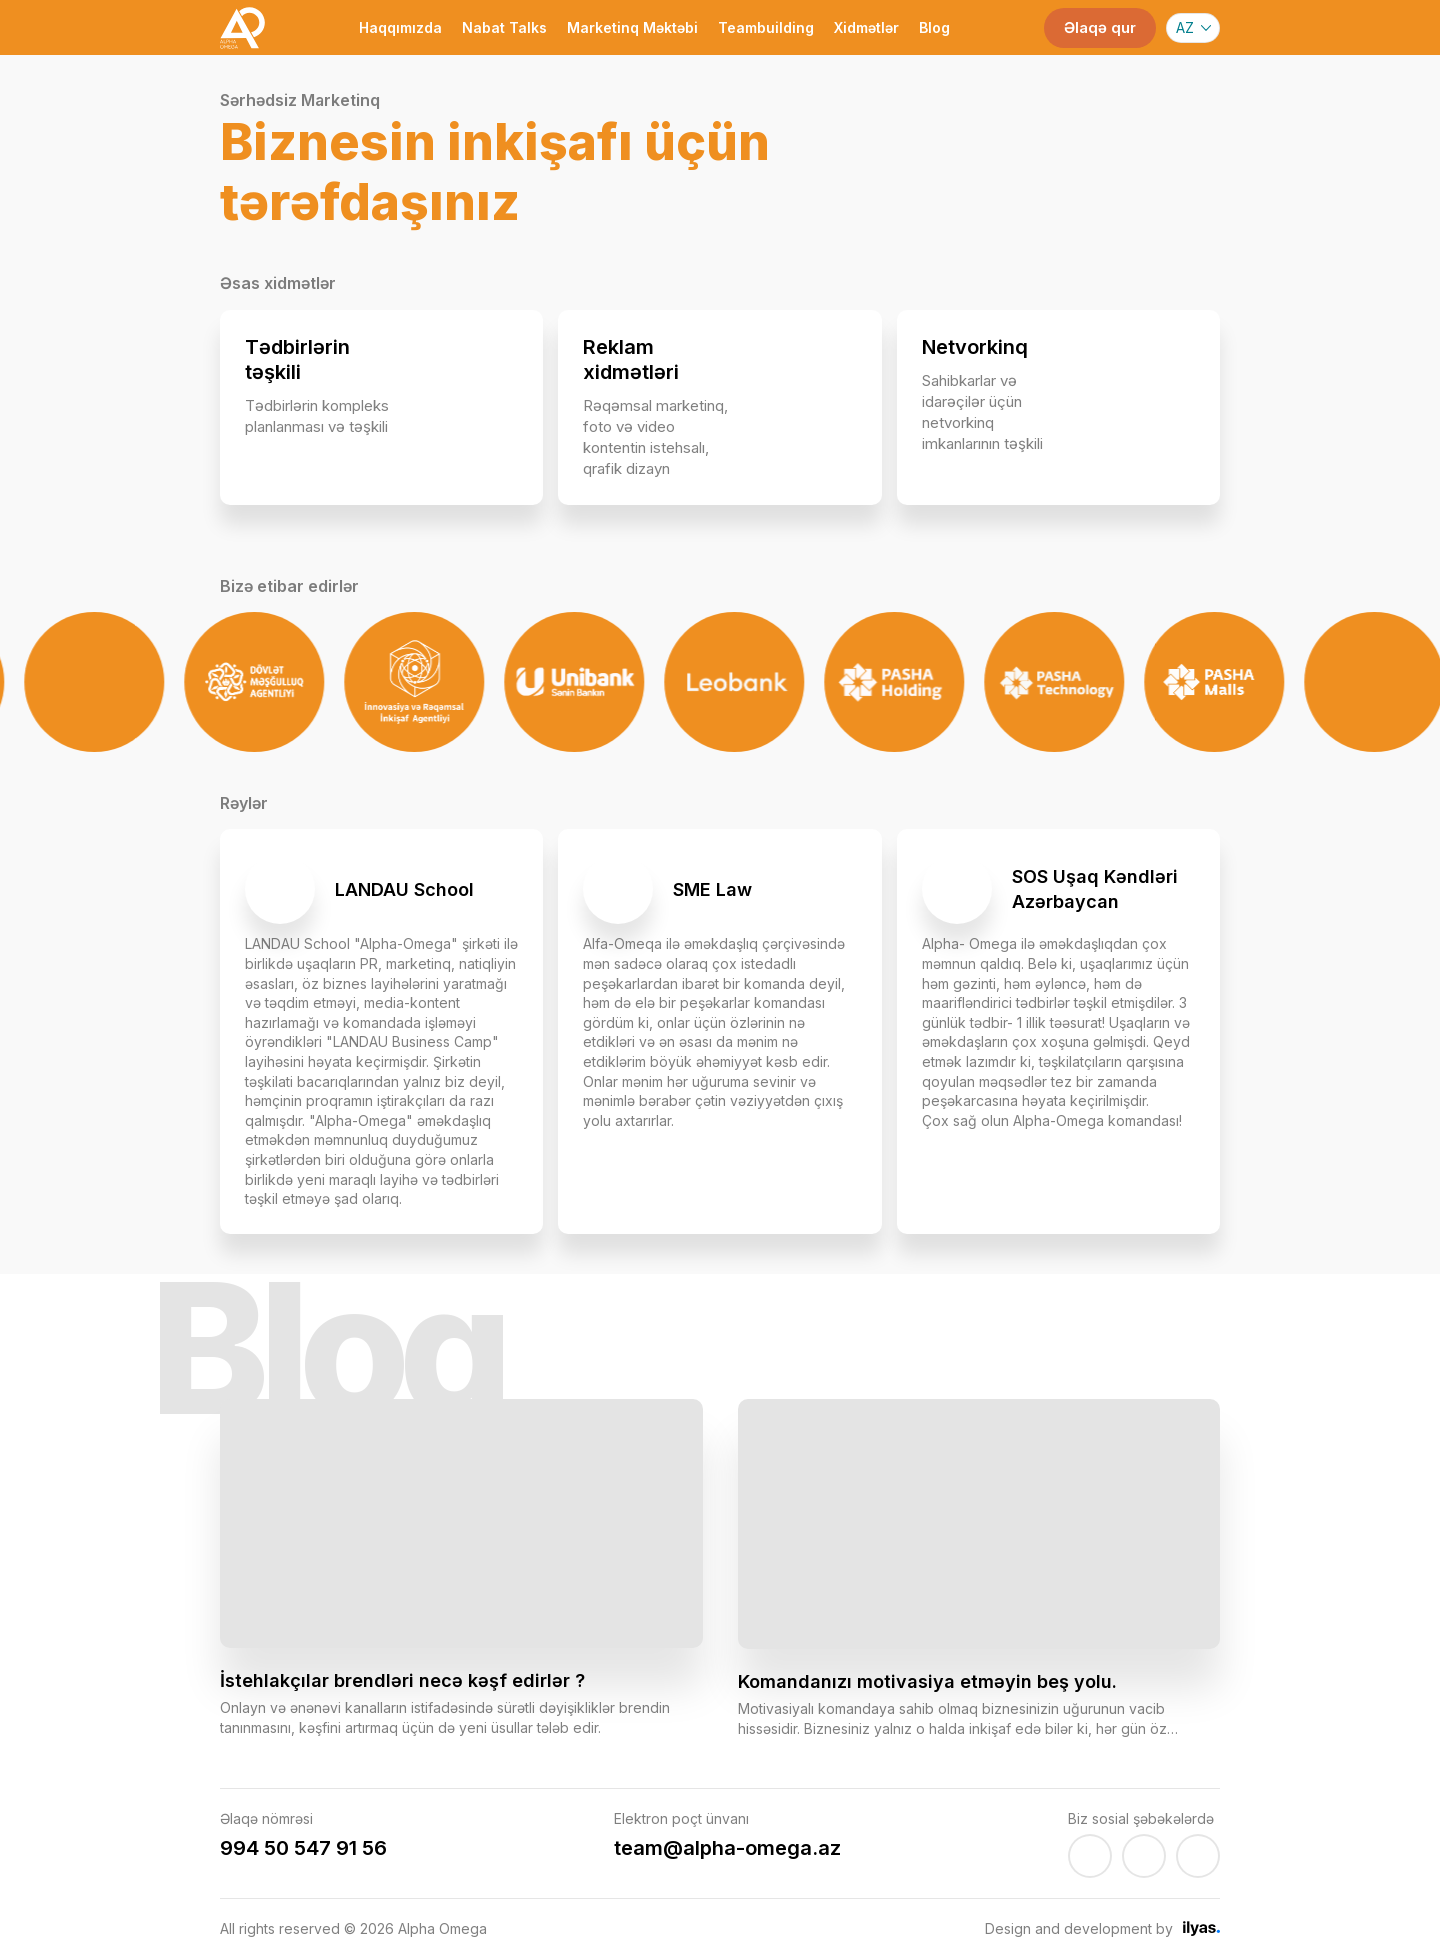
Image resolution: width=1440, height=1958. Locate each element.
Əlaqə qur (1100, 27)
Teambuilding (766, 27)
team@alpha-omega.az (727, 1848)
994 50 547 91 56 (303, 1848)
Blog (934, 27)
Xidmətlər (866, 27)
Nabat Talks (504, 27)
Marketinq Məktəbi (632, 27)
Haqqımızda (400, 27)
